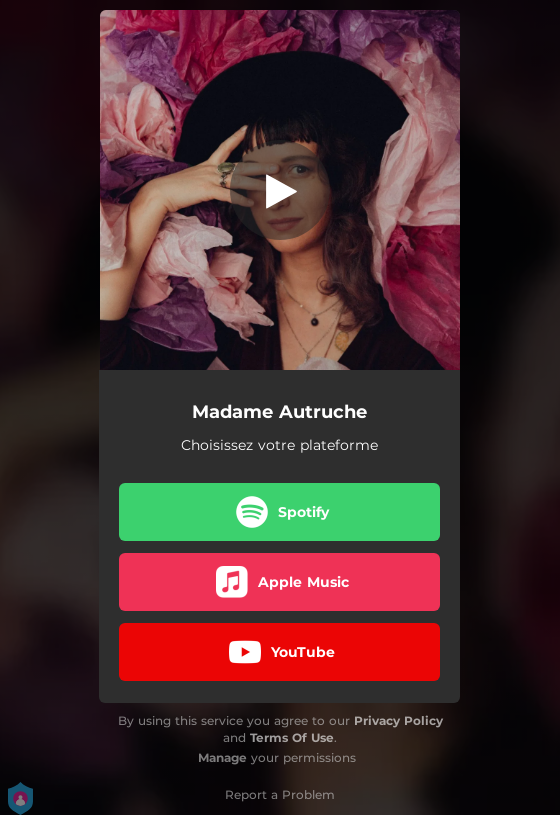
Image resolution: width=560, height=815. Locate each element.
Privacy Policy (398, 720)
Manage (222, 757)
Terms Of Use (292, 737)
